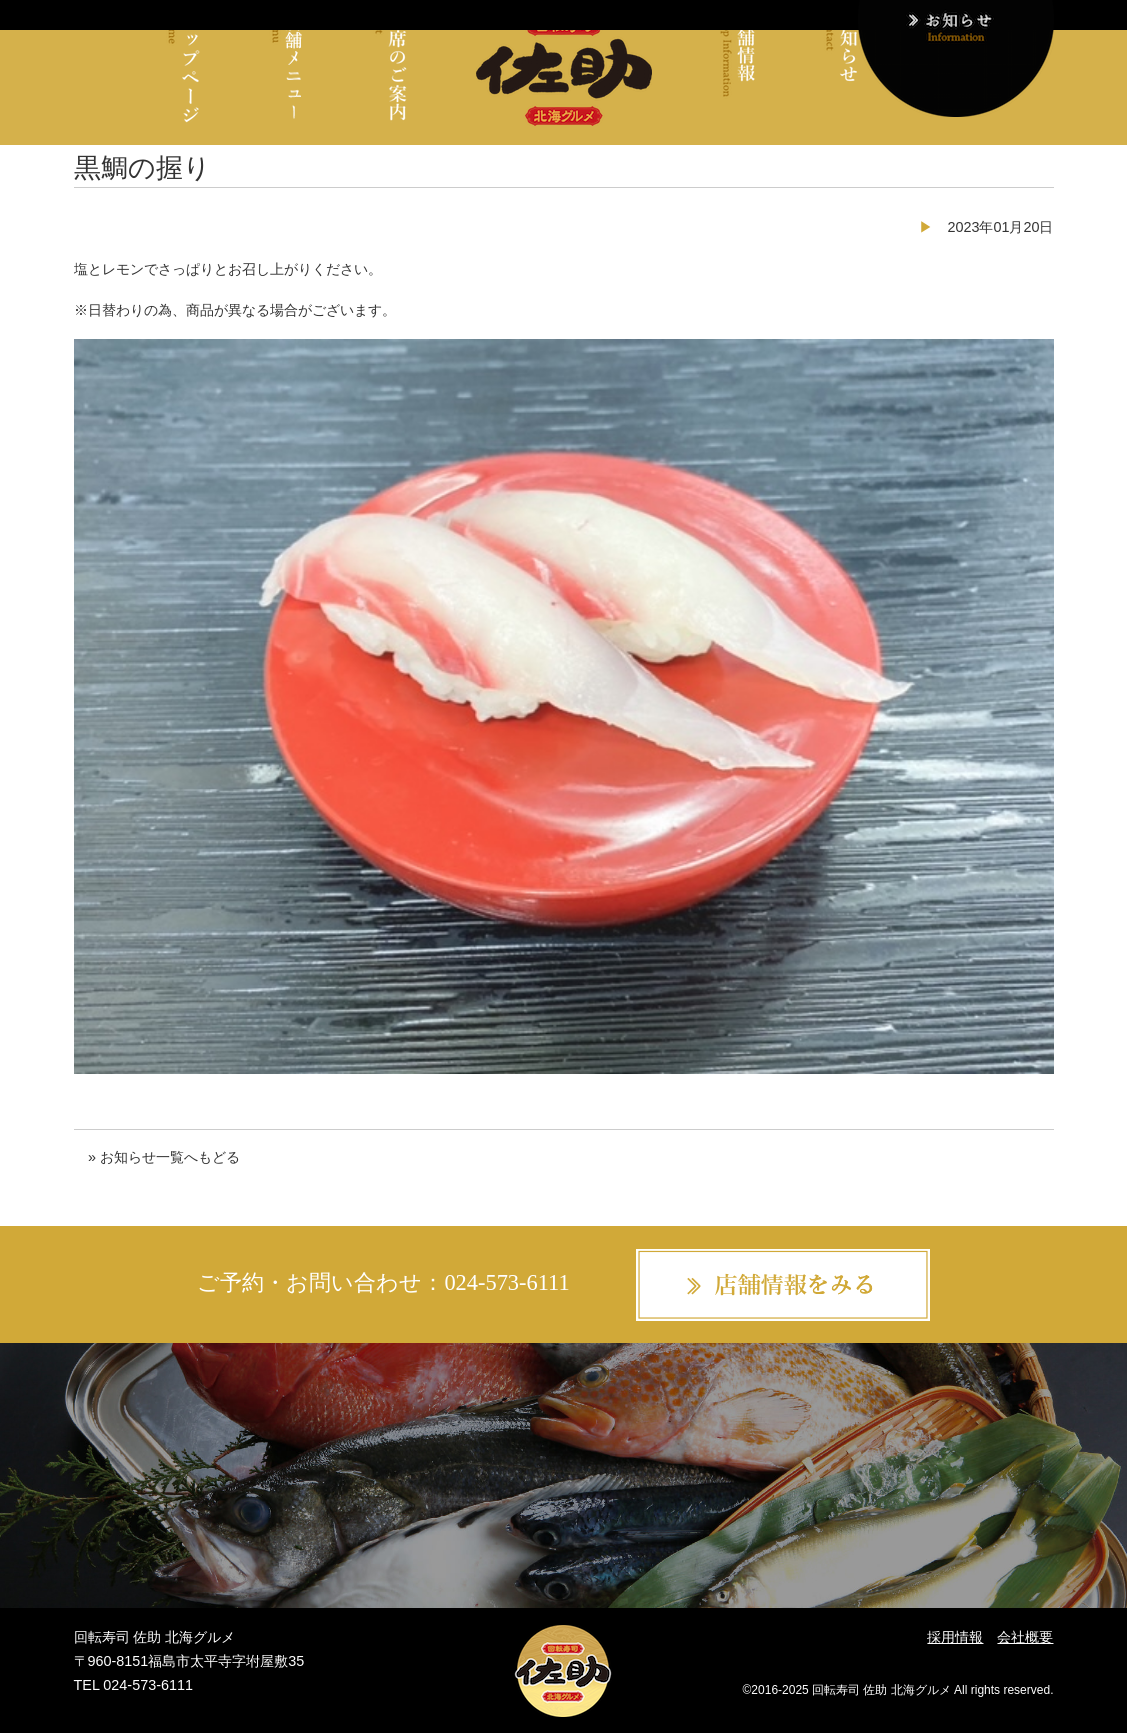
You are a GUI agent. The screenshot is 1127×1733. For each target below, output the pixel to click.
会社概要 (1025, 1637)
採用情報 (955, 1637)
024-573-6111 (506, 1282)
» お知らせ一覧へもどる (164, 1157)
